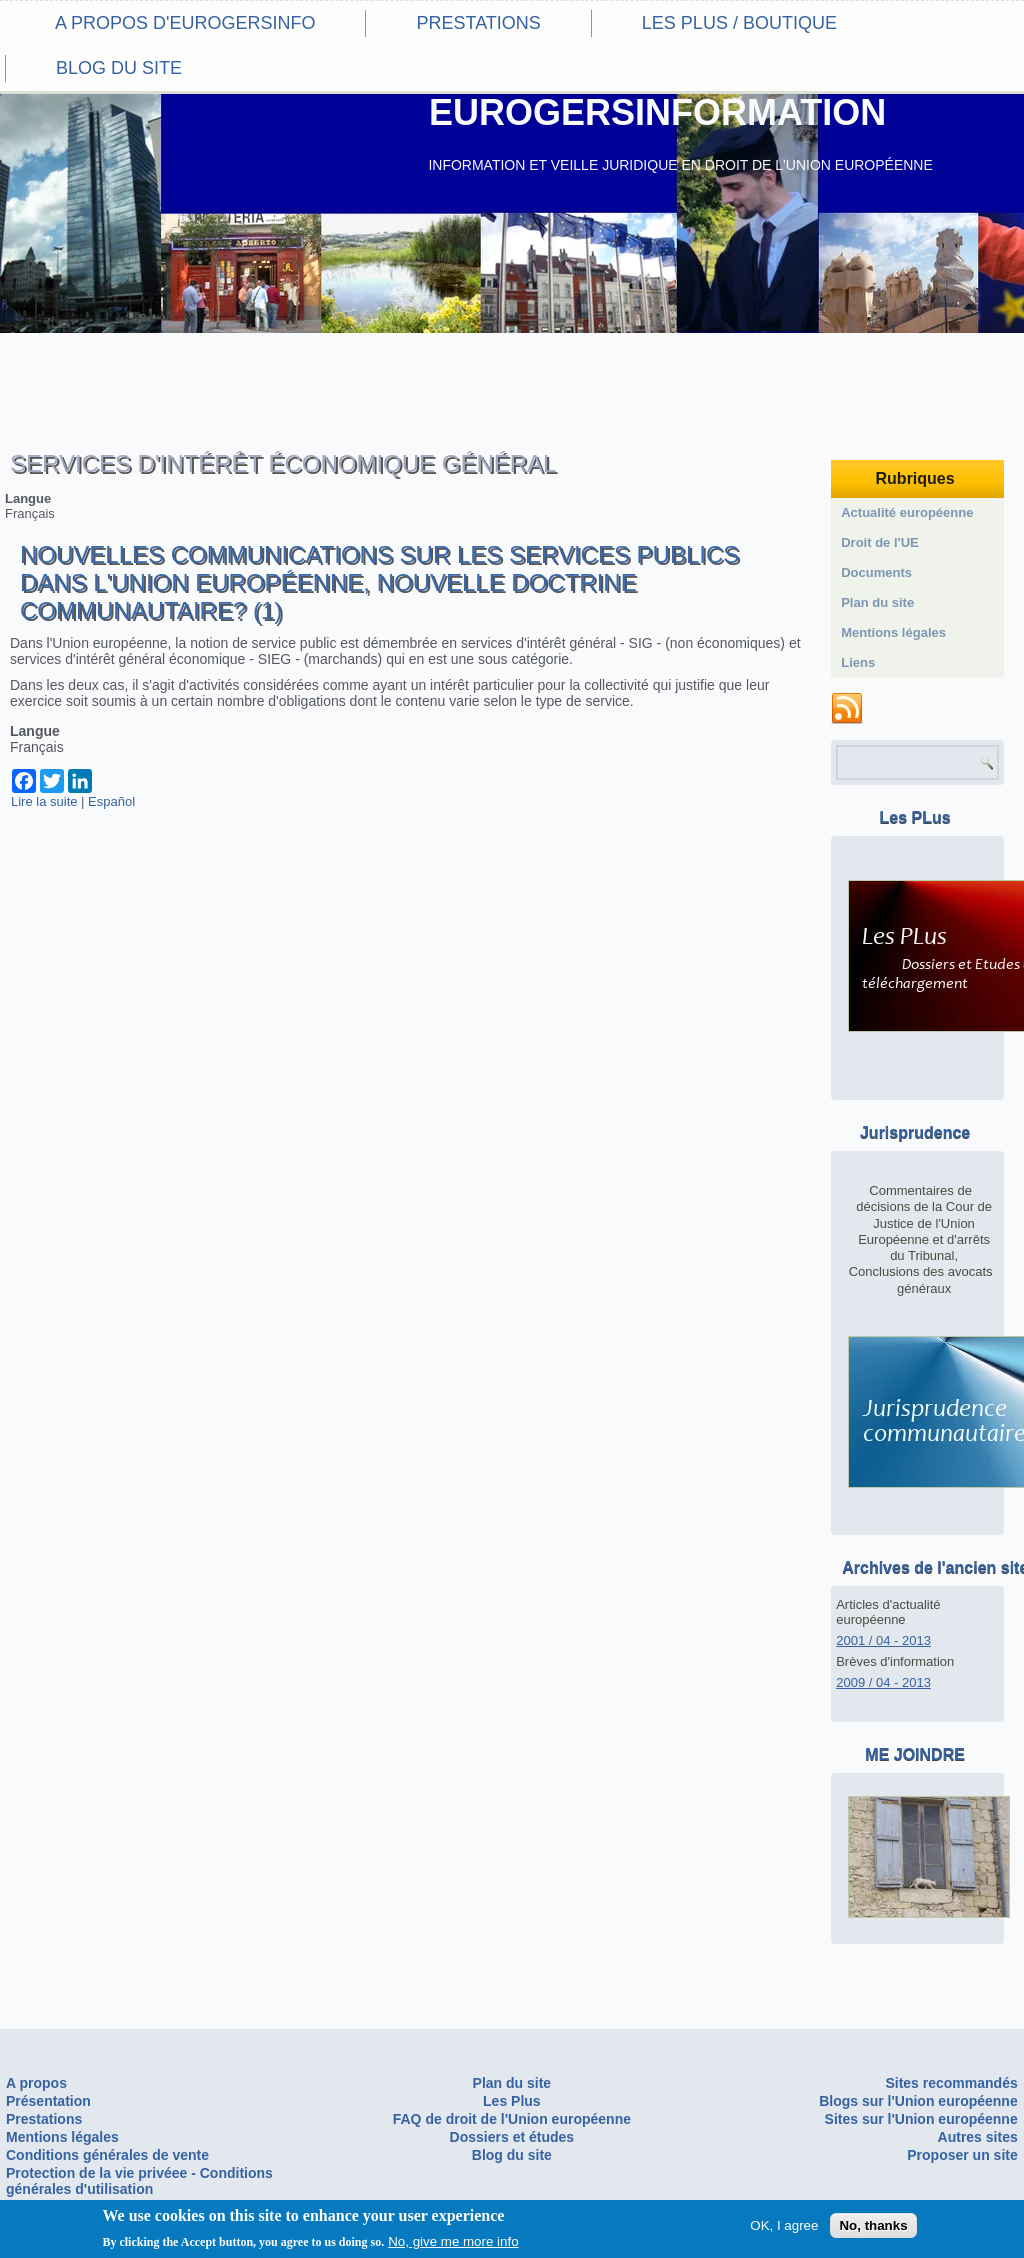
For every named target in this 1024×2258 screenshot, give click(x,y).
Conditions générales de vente (107, 2155)
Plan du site (877, 602)
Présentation (48, 2101)
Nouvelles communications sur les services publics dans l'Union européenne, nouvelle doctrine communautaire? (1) (379, 582)
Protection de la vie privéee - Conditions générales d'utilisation (139, 2181)
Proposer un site (962, 2155)
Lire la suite (44, 801)
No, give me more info (453, 2241)
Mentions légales (893, 632)
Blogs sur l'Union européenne (918, 2101)
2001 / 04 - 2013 (883, 1640)
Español (111, 801)
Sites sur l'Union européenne (921, 2119)
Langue (28, 498)
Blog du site (119, 68)
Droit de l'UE (880, 542)
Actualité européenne (907, 512)
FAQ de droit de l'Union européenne (512, 2119)
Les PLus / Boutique (739, 23)
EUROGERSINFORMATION (657, 112)
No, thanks (873, 2225)
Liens (858, 662)
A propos (36, 2083)
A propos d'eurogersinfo (185, 23)
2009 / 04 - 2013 (883, 1682)
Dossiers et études (512, 2137)
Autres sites (978, 2137)
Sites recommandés (951, 2083)
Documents (876, 572)
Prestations (478, 23)
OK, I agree (784, 2225)
